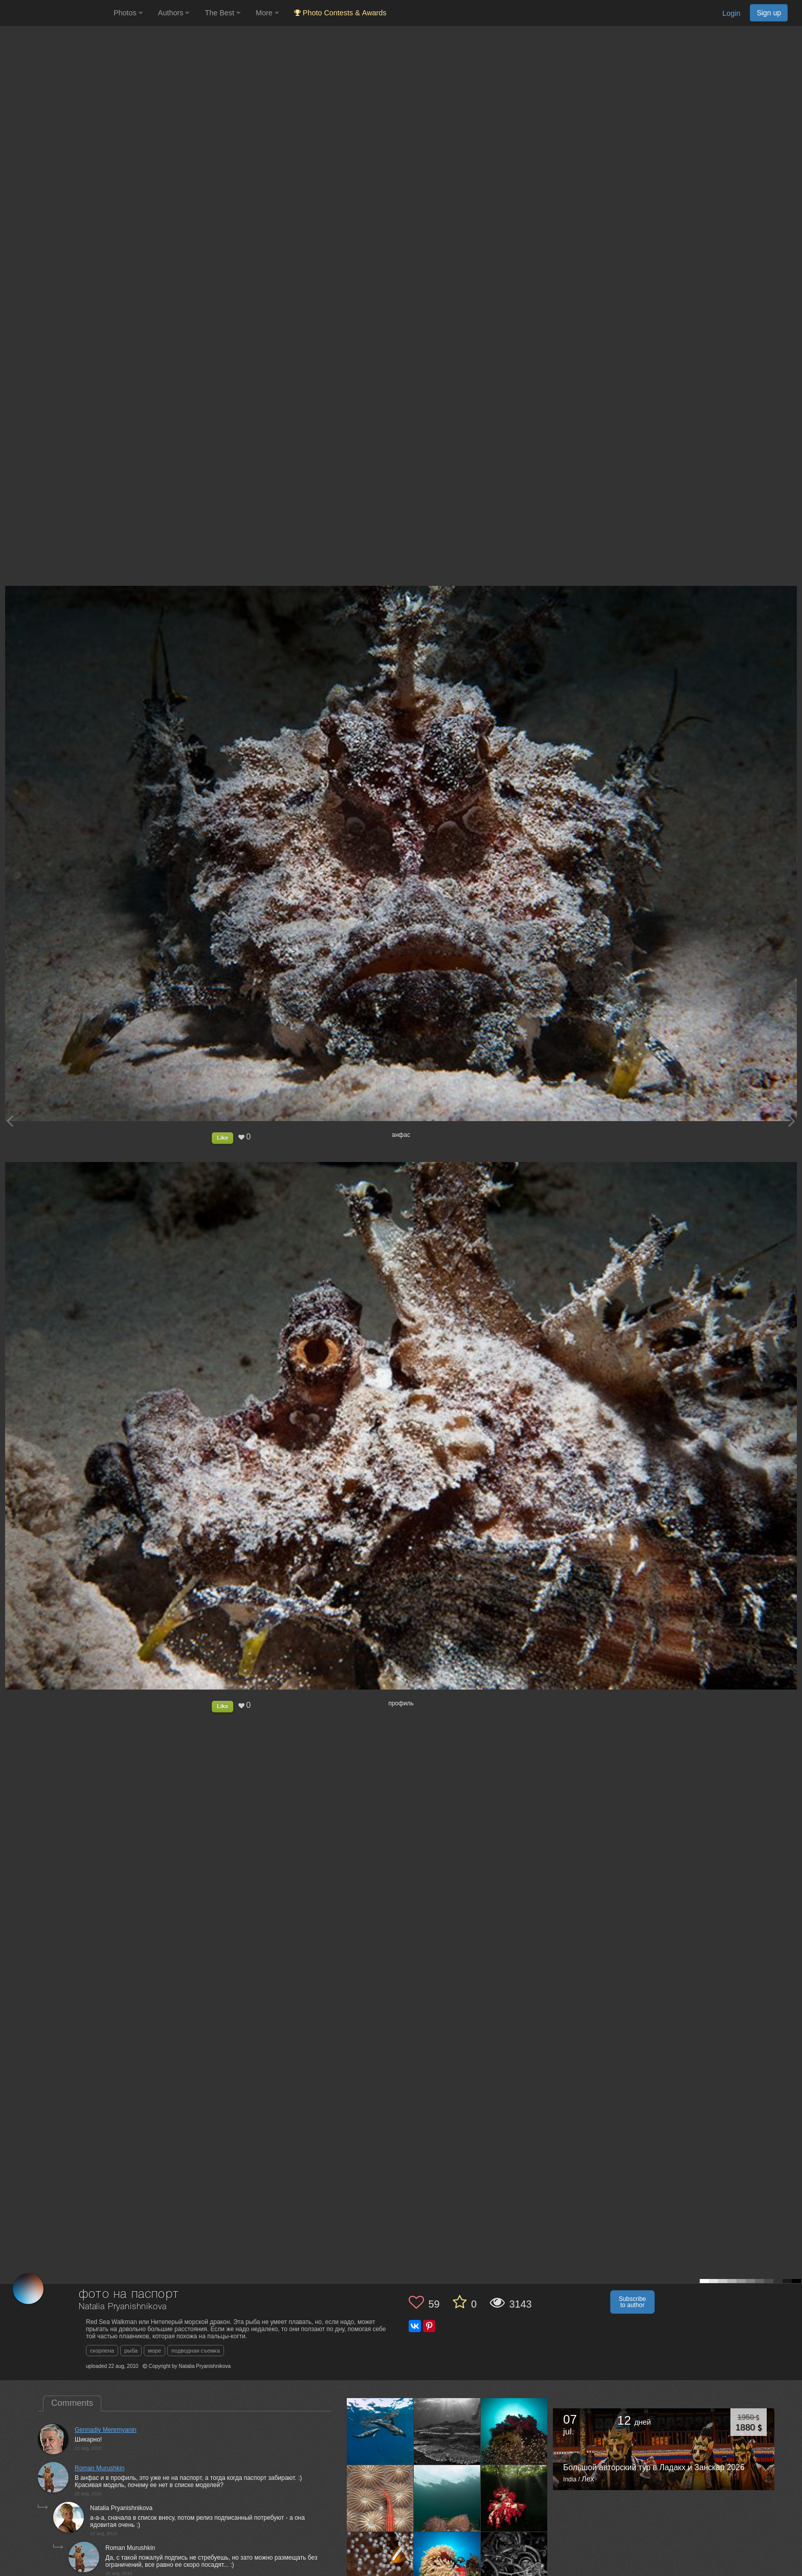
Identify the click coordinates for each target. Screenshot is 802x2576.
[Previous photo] (9, 1120)
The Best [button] (222, 12)
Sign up (768, 12)
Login (731, 13)
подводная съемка (195, 2350)
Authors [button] (174, 12)
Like (222, 1137)
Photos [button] (128, 12)
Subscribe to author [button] (632, 2302)
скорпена (102, 2350)
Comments (72, 2403)
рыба (131, 2350)
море (154, 2350)
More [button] (267, 12)
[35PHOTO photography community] (55, 13)
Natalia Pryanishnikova (122, 2307)
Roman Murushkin (99, 2468)
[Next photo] (791, 1120)
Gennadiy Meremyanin (106, 2429)
